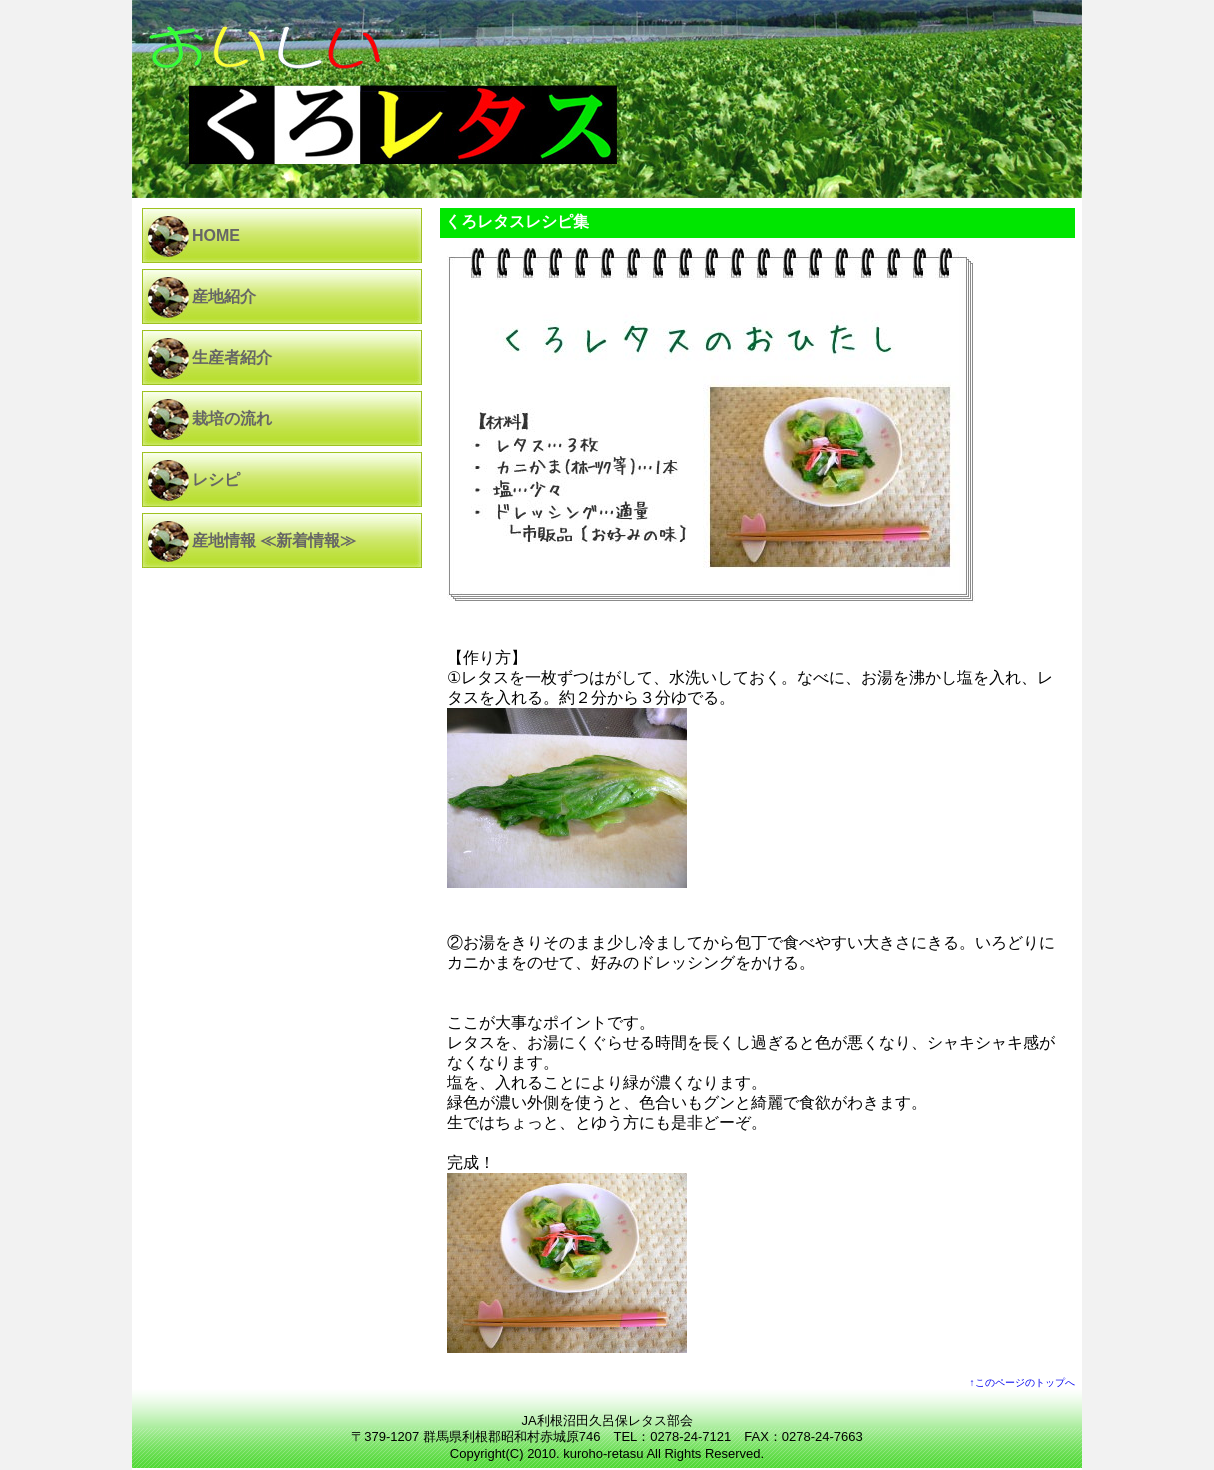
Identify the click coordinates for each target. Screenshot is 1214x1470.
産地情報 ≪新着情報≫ (274, 540)
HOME (216, 235)
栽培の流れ (232, 418)
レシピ (216, 479)
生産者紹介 (232, 357)
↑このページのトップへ (1022, 1382)
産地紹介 (224, 296)
